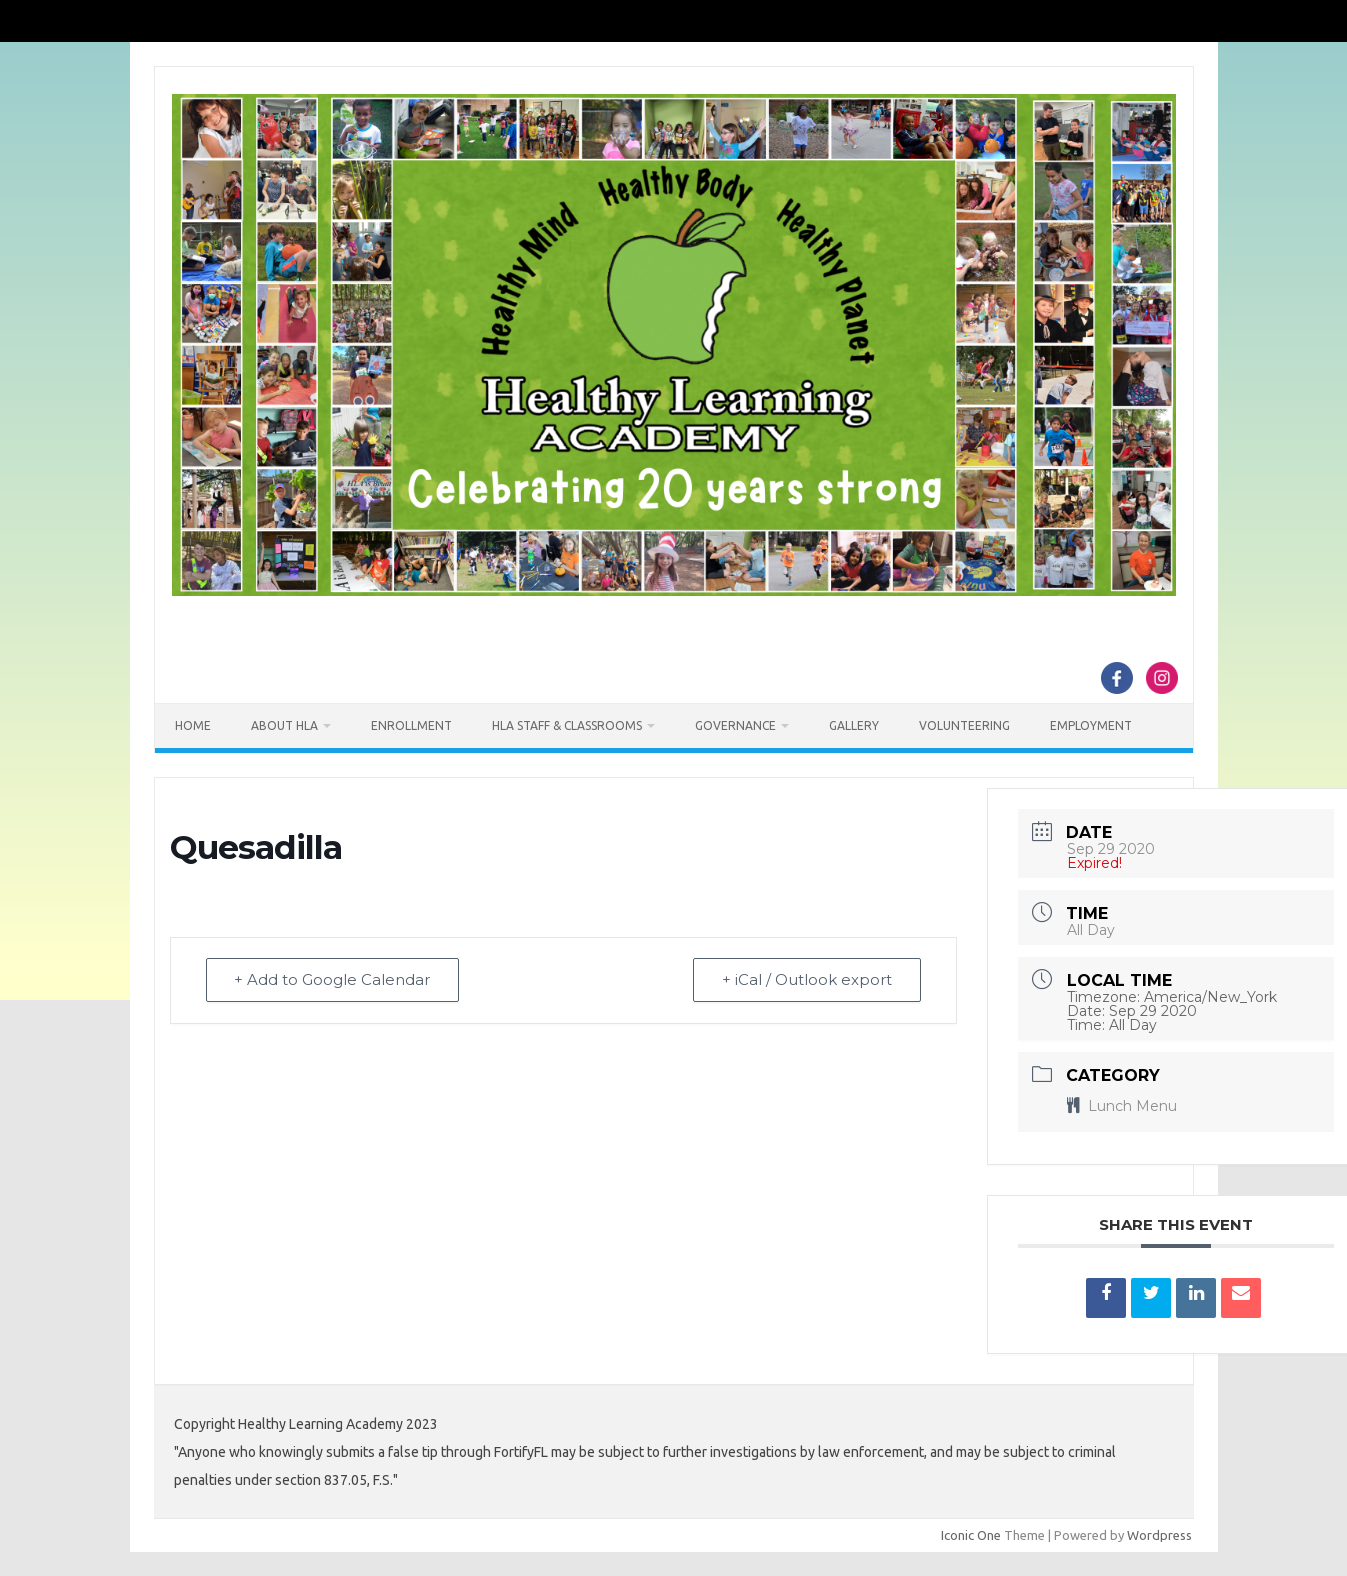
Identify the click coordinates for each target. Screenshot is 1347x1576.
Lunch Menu (1122, 1106)
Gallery (854, 725)
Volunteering (964, 725)
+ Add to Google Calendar (333, 980)
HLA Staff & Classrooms (567, 725)
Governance (735, 725)
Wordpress (1159, 1535)
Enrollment (411, 725)
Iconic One (971, 1535)
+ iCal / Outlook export (807, 980)
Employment (1091, 725)
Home (193, 725)
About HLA (284, 725)
